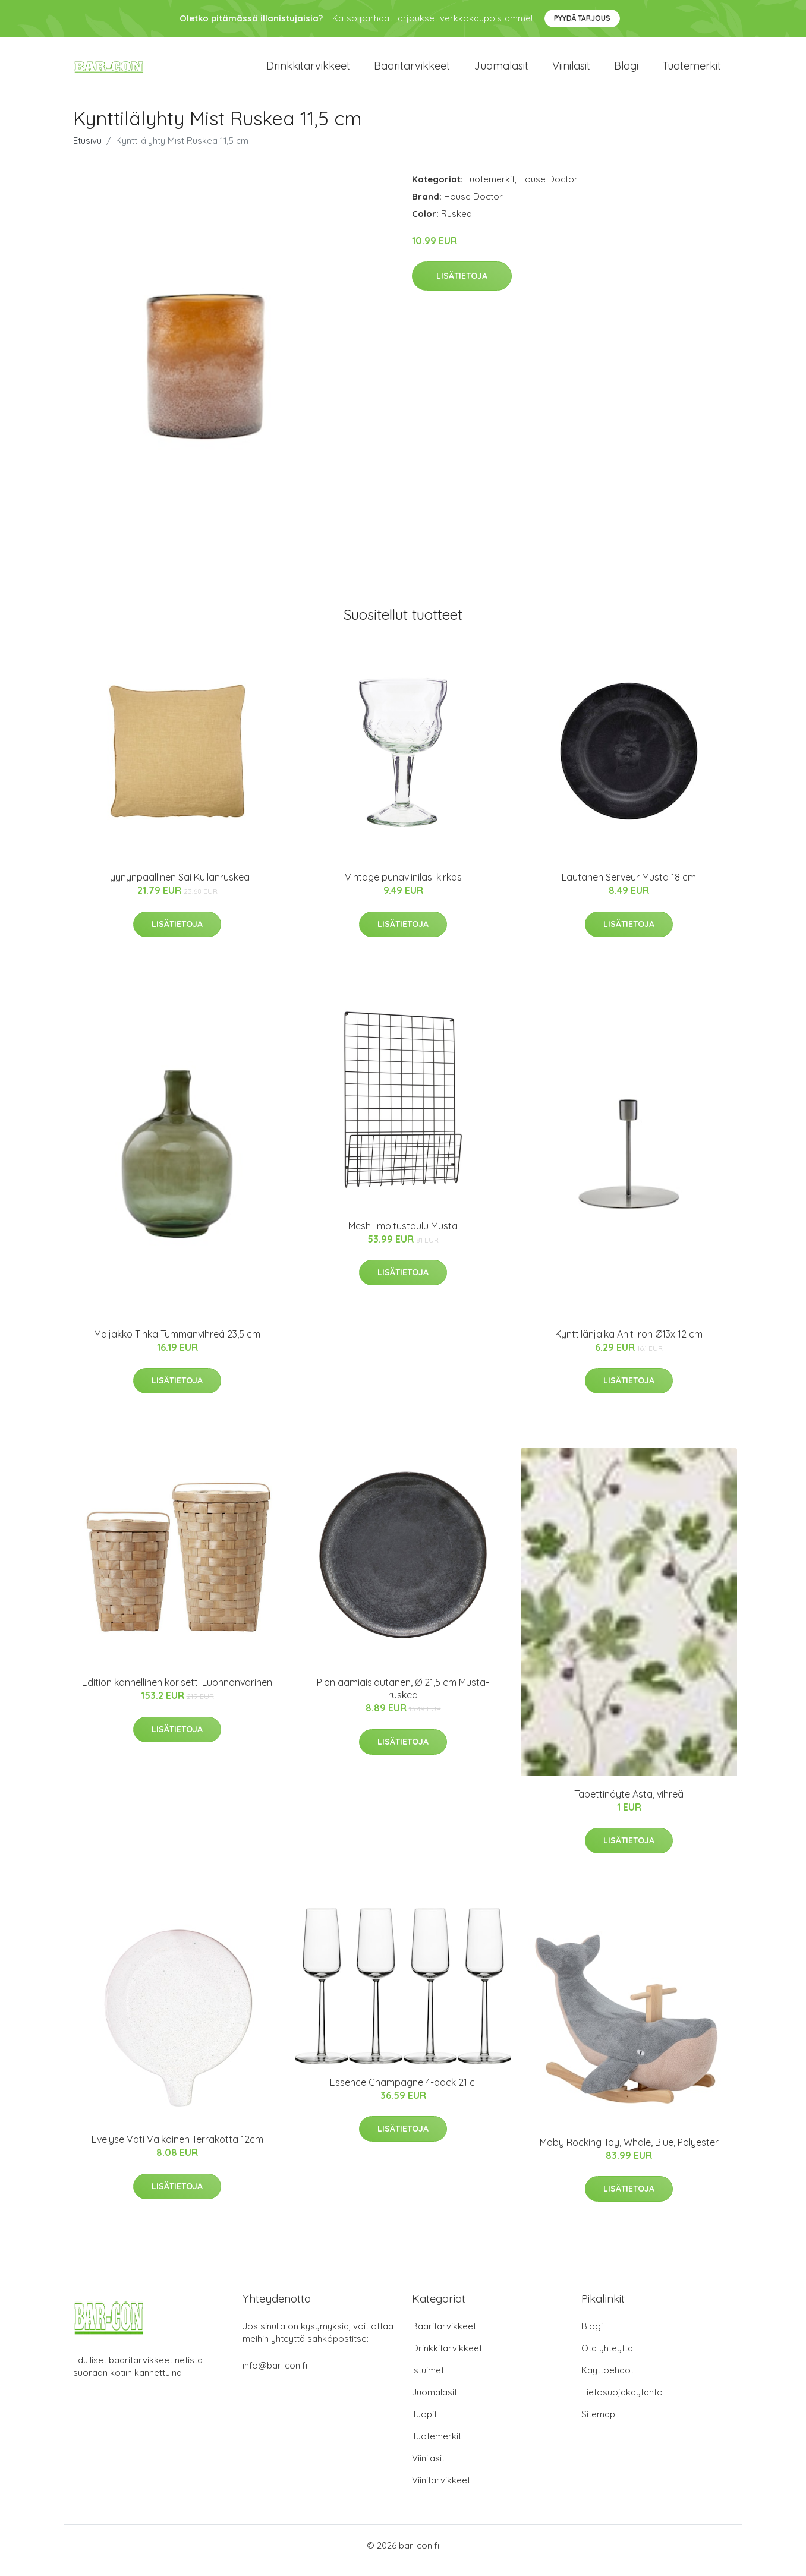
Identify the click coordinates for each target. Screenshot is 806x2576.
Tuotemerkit (691, 71)
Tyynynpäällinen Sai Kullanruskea (177, 888)
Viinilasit (571, 71)
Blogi (626, 71)
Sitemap (598, 2424)
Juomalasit (501, 71)
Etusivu (87, 150)
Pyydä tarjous (582, 18)
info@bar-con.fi (275, 2375)
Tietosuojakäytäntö (622, 2402)
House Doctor (548, 189)
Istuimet (428, 2380)
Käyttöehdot (607, 2380)
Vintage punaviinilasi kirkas (403, 888)
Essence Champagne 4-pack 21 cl (403, 2092)
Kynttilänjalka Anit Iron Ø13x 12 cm (629, 1344)
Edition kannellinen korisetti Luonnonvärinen (177, 1692)
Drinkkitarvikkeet (308, 71)
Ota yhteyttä (607, 2358)
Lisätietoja (461, 286)
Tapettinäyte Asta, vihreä (629, 1804)
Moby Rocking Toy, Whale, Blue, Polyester (629, 2152)
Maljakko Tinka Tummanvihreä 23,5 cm (177, 1344)
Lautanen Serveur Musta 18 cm (629, 888)
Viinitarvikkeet (441, 2490)
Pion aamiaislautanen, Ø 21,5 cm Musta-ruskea (403, 1698)
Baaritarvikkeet (412, 71)
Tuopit (424, 2424)
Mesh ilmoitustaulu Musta (403, 1236)
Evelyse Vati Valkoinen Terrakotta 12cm (177, 2150)
